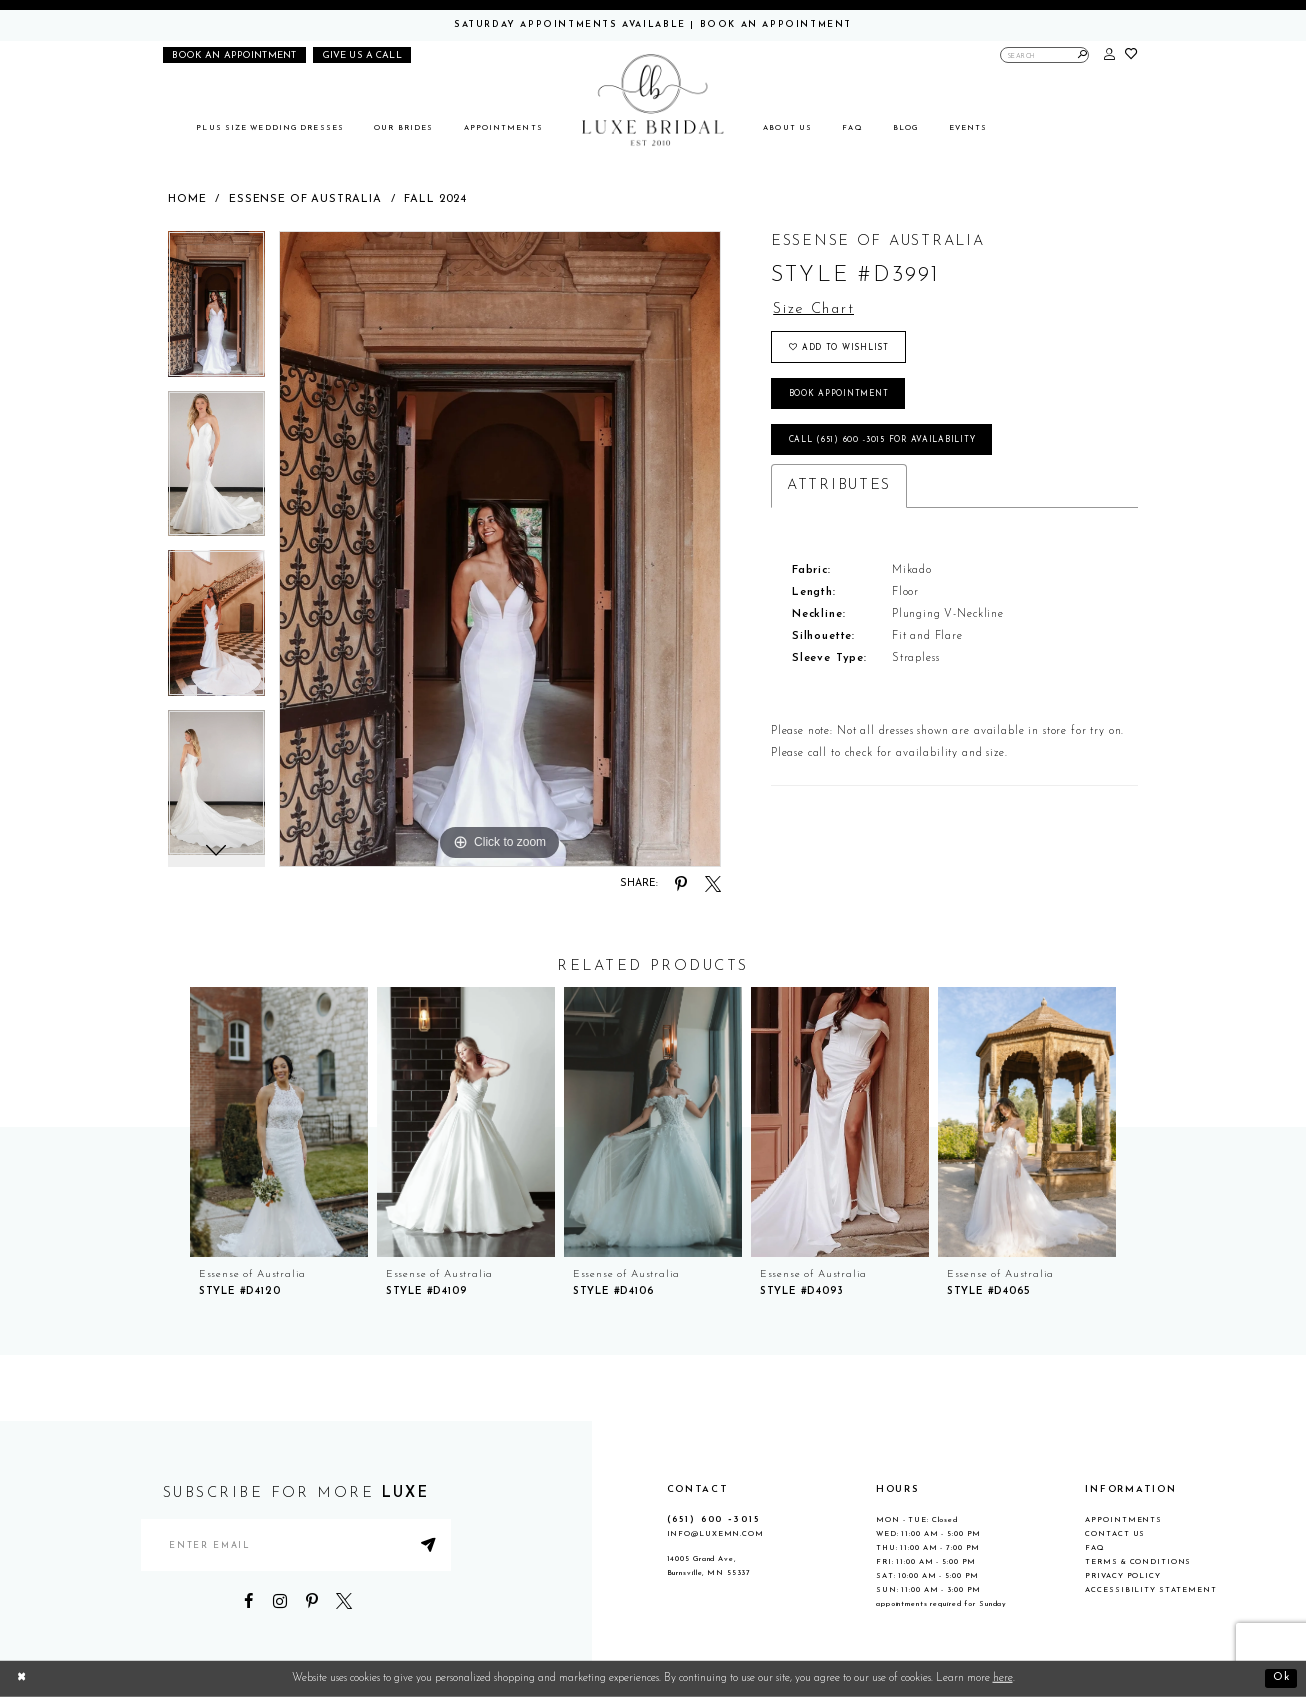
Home (187, 199)
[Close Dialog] (22, 1679)
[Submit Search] (1082, 55)
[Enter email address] (296, 1545)
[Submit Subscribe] (430, 1545)
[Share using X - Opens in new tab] (713, 884)
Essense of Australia (305, 199)
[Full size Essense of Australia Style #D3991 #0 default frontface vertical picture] (500, 549)
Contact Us (1115, 1534)
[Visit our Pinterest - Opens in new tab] (312, 1602)
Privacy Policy (1122, 1576)
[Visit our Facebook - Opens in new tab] (249, 1602)
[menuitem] (270, 129)
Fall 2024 (435, 199)
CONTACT (698, 1489)
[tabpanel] (216, 311)
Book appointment (839, 394)
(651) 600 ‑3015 (713, 1519)
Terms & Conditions (1138, 1562)
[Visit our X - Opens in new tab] (343, 1602)
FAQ (1095, 1548)
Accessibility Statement (1150, 1590)
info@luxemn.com (715, 1534)
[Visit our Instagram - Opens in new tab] (280, 1602)
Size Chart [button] (814, 309)
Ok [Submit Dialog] (1281, 1678)
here (1003, 1678)
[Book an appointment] (234, 55)
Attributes (839, 486)
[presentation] (278, 1122)
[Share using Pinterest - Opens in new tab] (681, 884)
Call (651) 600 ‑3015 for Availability (883, 441)
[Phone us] (362, 55)
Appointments (1123, 1520)
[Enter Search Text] (1045, 55)
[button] (1110, 55)
